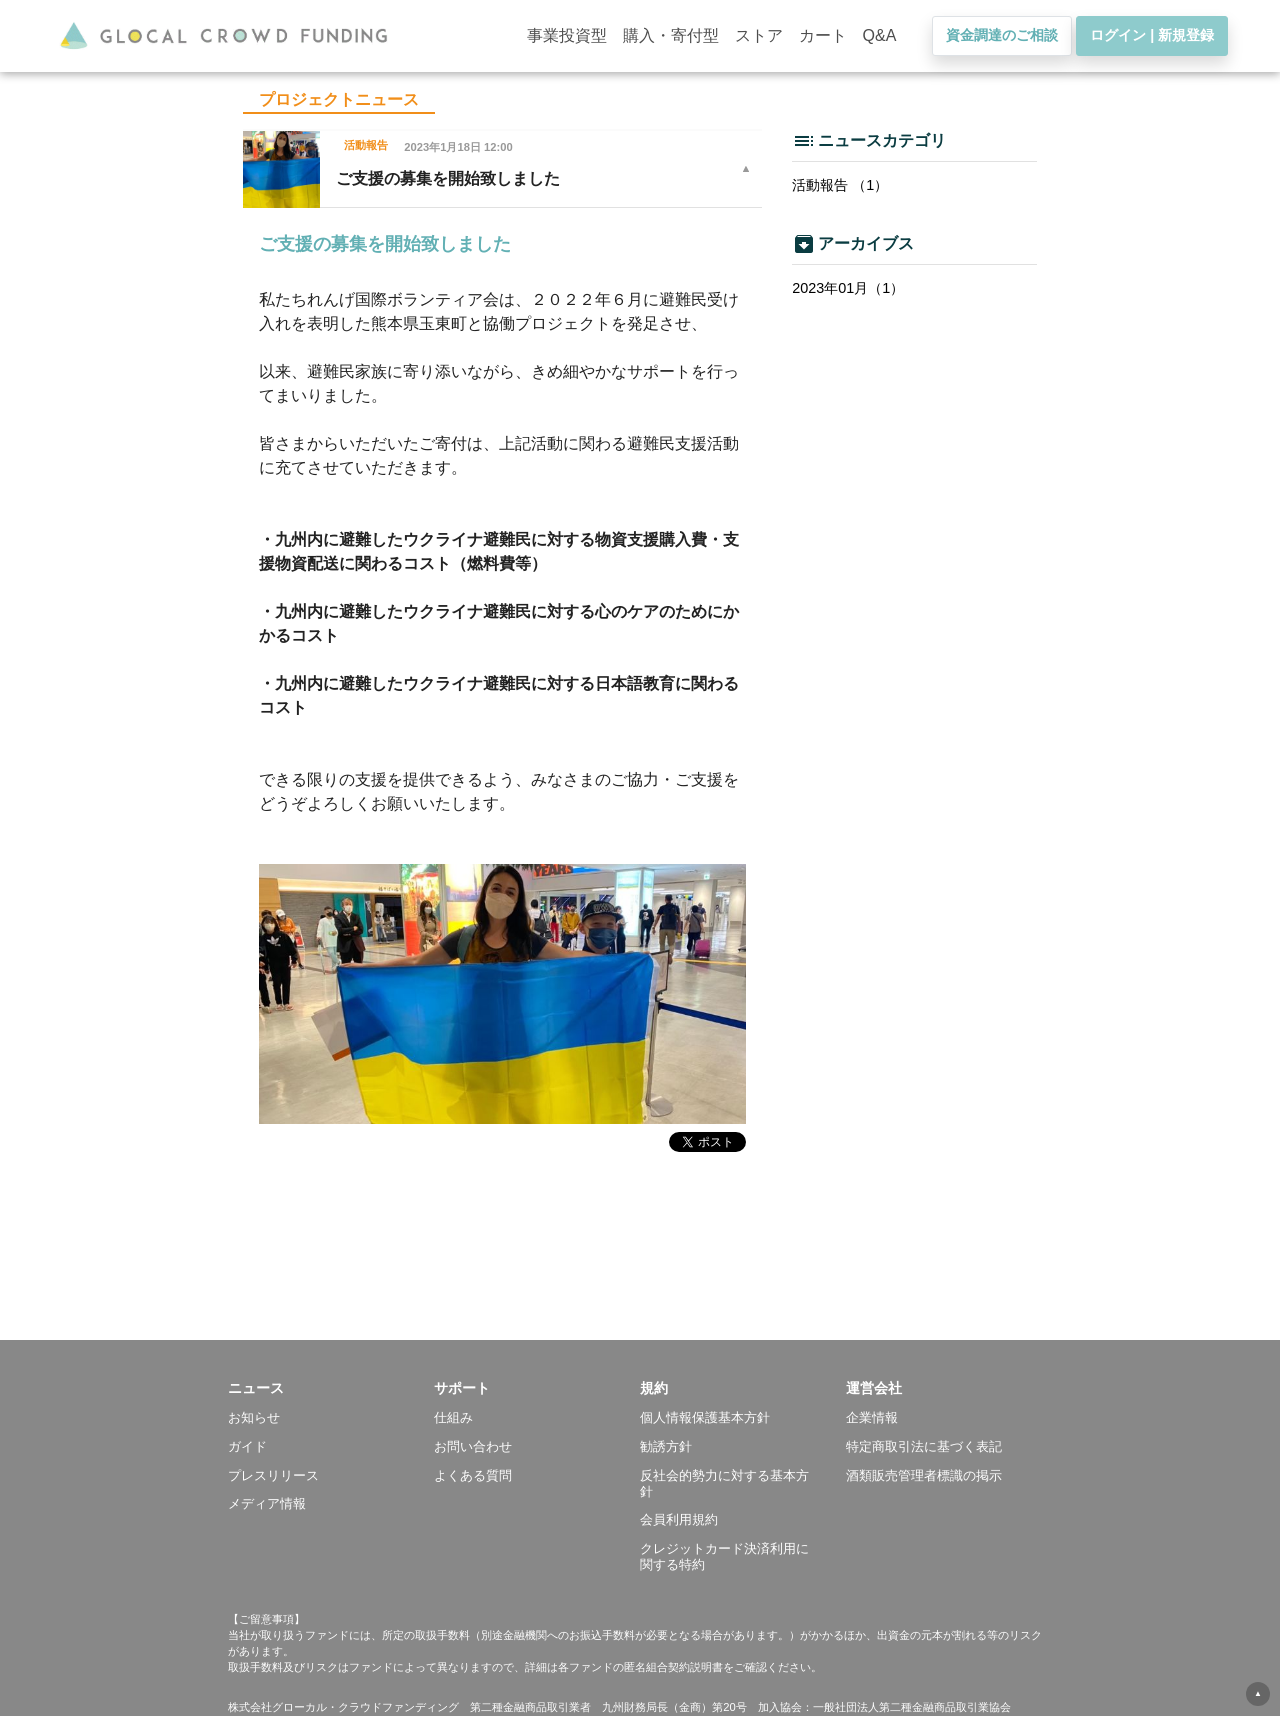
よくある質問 (473, 1475)
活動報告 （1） (840, 185)
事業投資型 (567, 35)
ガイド (247, 1446)
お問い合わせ (473, 1446)
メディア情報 (267, 1503)
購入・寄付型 (671, 35)
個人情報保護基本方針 (705, 1417)
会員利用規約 (679, 1519)
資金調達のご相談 (1002, 35)
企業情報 (872, 1417)
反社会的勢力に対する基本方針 (724, 1483)
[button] (331, 1388)
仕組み (453, 1417)
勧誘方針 (666, 1446)
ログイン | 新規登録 (1152, 35)
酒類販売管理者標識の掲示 (924, 1475)
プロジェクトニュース (339, 99)
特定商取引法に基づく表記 (924, 1446)
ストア (759, 35)
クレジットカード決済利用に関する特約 (724, 1556)
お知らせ (254, 1417)
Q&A (880, 35)
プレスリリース (273, 1475)
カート (823, 35)
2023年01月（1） (848, 288)
